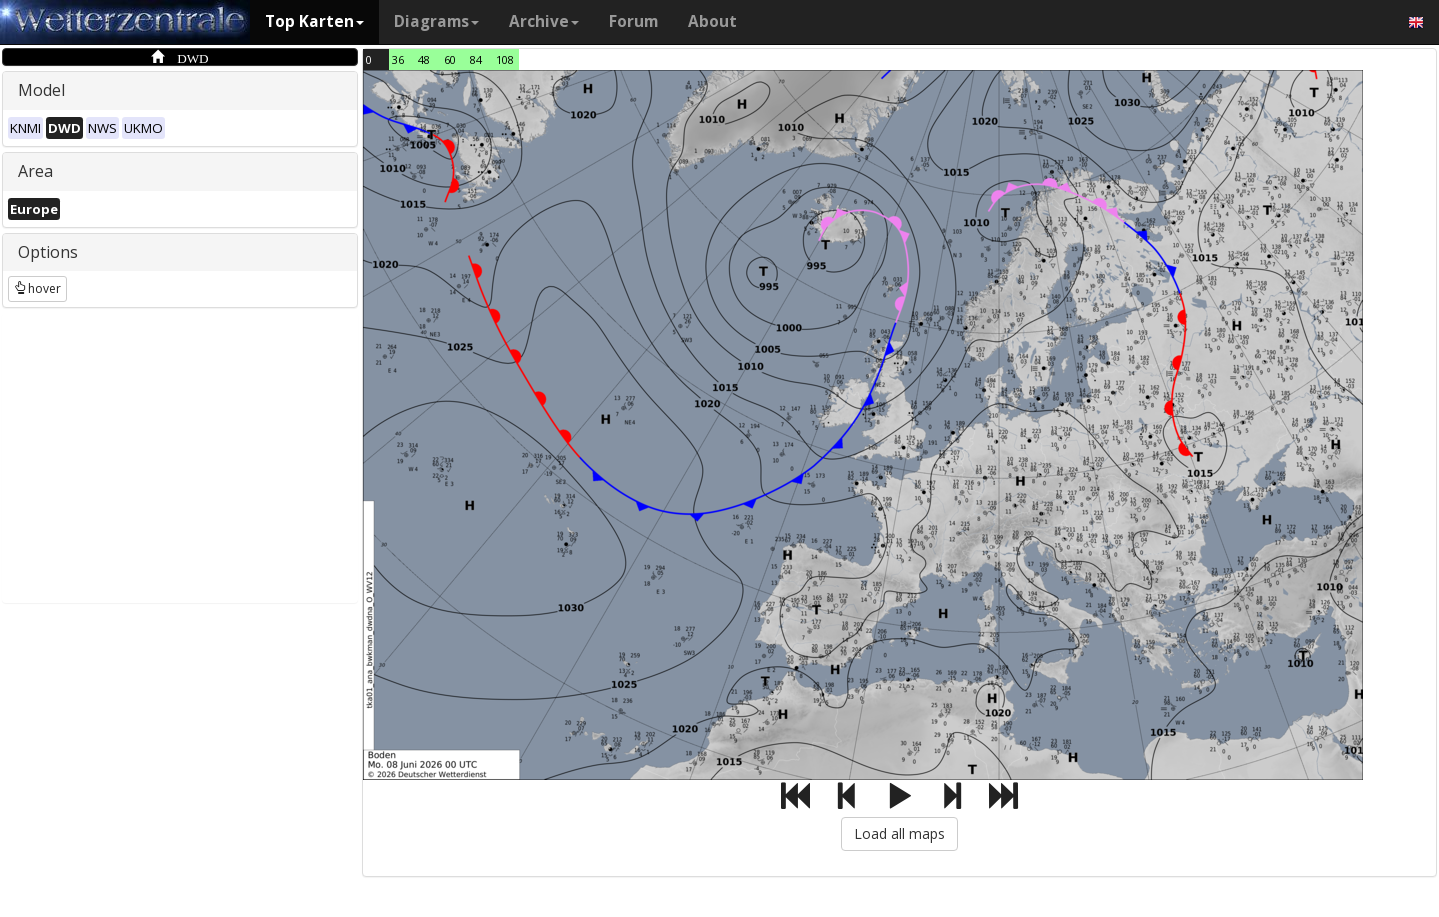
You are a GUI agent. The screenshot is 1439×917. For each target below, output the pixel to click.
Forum (633, 21)
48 (424, 59)
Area (35, 171)
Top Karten (314, 21)
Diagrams (436, 21)
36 (398, 59)
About (712, 21)
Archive (544, 21)
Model (41, 90)
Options (48, 252)
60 (450, 59)
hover (37, 288)
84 (476, 59)
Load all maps (899, 833)
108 (505, 59)
